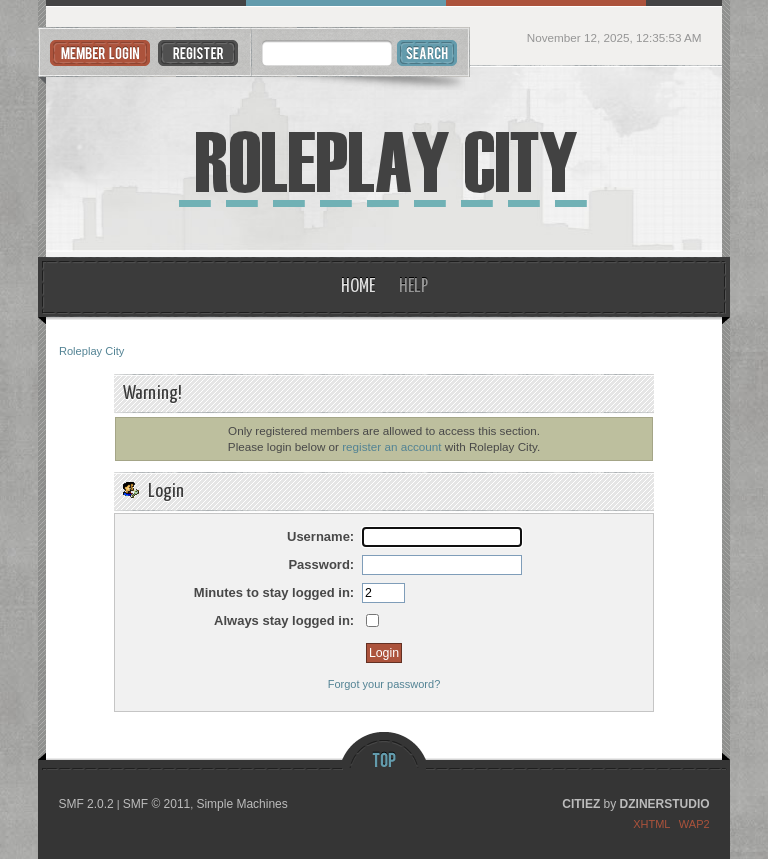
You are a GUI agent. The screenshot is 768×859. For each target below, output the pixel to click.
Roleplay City (384, 162)
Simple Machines (241, 804)
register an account (391, 446)
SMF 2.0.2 (85, 804)
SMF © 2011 (157, 804)
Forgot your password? (384, 684)
